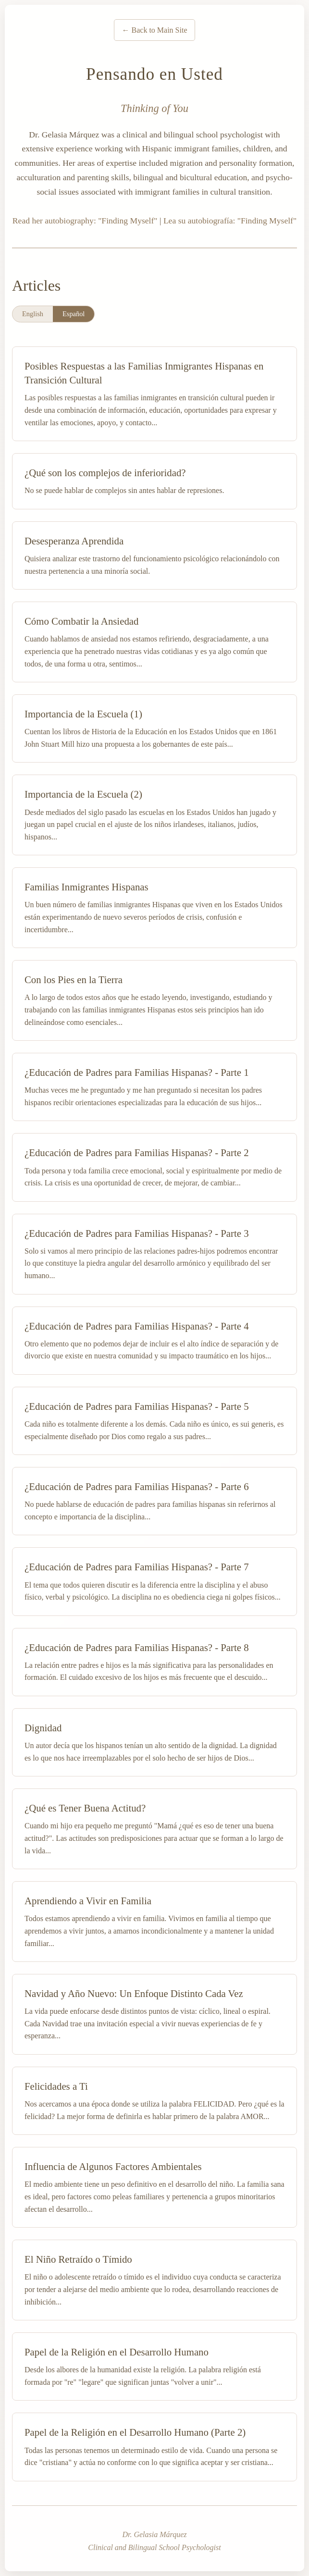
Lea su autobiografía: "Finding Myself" (230, 220)
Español (73, 314)
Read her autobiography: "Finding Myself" (85, 220)
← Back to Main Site (154, 30)
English (32, 314)
